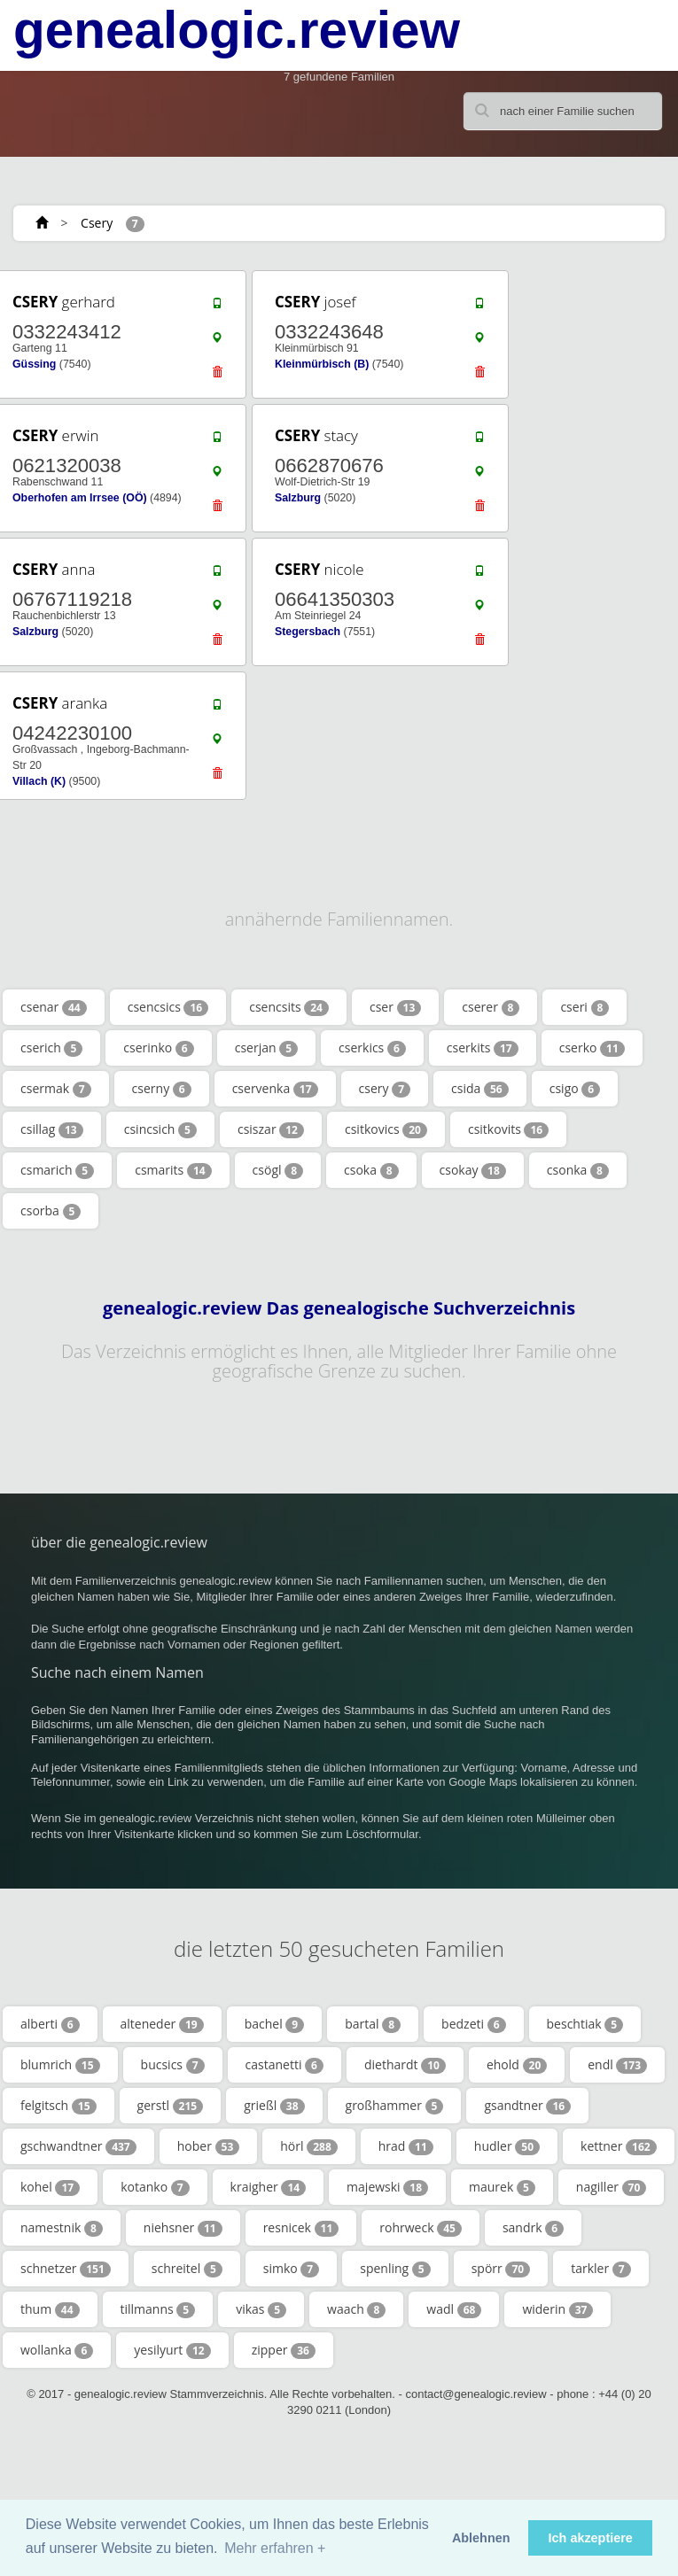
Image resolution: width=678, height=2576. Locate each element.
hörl (309, 2146)
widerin (557, 2309)
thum (50, 2309)
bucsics (173, 2065)
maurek (502, 2187)
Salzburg (298, 498)
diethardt (405, 2065)
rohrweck (420, 2228)
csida (480, 1089)
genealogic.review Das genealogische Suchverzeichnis (339, 1308)
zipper (284, 2350)
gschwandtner (78, 2146)
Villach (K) (39, 781)
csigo (574, 1089)
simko (291, 2268)
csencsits (289, 1007)
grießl (274, 2105)
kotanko (155, 2187)
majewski (387, 2187)
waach (356, 2309)
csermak (55, 1089)
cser (395, 1007)
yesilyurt (172, 2350)
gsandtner (527, 2105)
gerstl (170, 2105)
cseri (584, 1007)
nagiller (611, 2187)
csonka (578, 1170)
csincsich (160, 1129)
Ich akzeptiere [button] (591, 2538)
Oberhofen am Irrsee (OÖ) (79, 498)
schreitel (187, 2268)
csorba (50, 1211)
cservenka (275, 1089)
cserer (490, 1007)
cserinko (158, 1048)
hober (208, 2146)
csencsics (168, 1007)
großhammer (395, 2105)
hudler (507, 2146)
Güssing (34, 364)
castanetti (284, 2065)
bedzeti (473, 2024)
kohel (50, 2187)
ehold (517, 2065)
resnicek (301, 2228)
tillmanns (158, 2309)
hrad (405, 2146)
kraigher (268, 2187)
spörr (500, 2268)
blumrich (60, 2065)
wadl (453, 2309)
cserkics (372, 1048)
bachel (275, 2024)
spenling (395, 2268)
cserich (51, 1048)
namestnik (61, 2228)
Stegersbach (307, 631)
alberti (50, 2024)
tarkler (600, 2268)
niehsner (183, 2228)
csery (385, 1089)
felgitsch (58, 2105)
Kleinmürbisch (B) (322, 364)
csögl (278, 1170)
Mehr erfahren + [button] (274, 2548)
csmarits (173, 1170)
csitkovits (508, 1129)
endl (617, 2065)
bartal (373, 2024)
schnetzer (65, 2268)
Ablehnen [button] (481, 2538)
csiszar (271, 1129)
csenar (53, 1007)
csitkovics (386, 1129)
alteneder (162, 2024)
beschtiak (585, 2024)
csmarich (57, 1170)
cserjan (266, 1048)
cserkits (482, 1048)
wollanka (56, 2350)
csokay (473, 1170)
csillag (51, 1129)
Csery (97, 222)
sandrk (533, 2228)
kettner (619, 2146)
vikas (261, 2309)
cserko (592, 1048)
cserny (161, 1089)
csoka (371, 1170)
